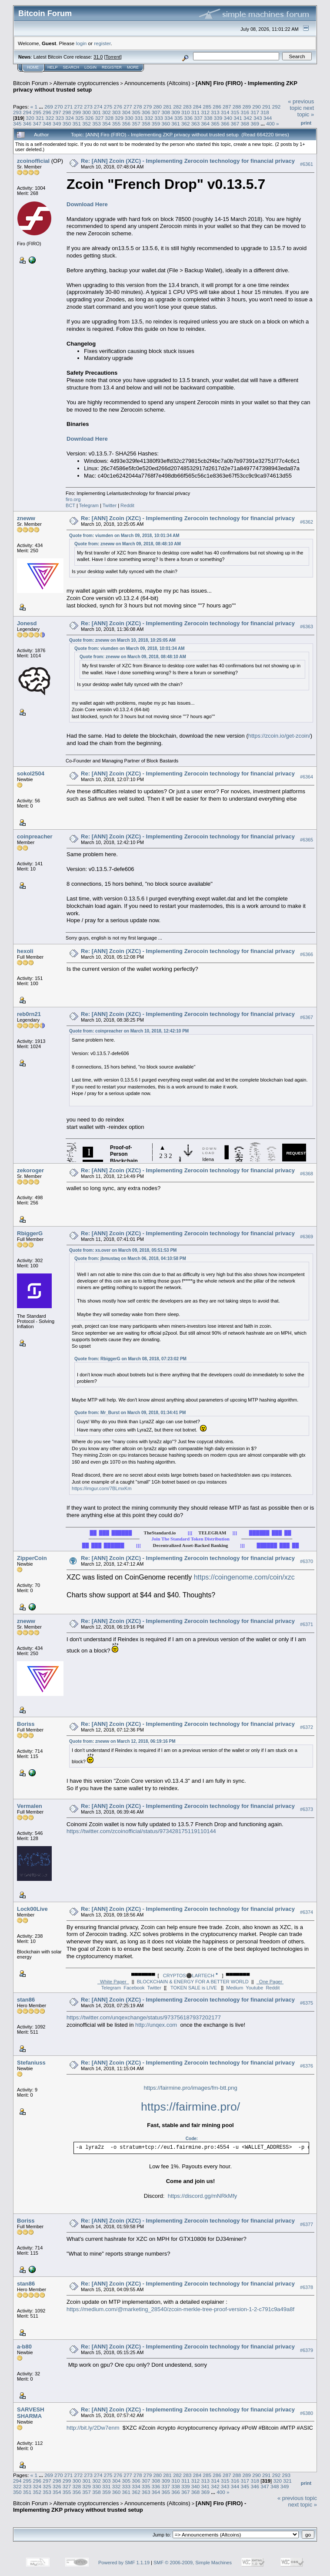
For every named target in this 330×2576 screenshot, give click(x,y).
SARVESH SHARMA (30, 2412)
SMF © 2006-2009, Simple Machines (192, 2562)
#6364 (306, 776)
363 (195, 123)
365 (215, 123)
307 (156, 112)
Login (90, 67)
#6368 (306, 1173)
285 (207, 106)
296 (47, 112)
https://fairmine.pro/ (190, 2106)
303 (116, 112)
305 (136, 112)
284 (197, 106)
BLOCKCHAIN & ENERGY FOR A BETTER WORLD (193, 1981)
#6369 (306, 1236)
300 (86, 112)
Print (306, 122)
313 (215, 112)
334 (168, 118)
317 (254, 112)
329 (119, 118)
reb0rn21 (29, 1014)
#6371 (306, 1624)
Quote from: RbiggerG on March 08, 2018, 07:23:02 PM (130, 1358)
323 (60, 118)
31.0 (98, 56)
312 (205, 112)
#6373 (306, 1809)
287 (227, 106)
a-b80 (24, 2346)
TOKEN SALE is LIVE (193, 1987)
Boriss (25, 1724)
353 (96, 123)
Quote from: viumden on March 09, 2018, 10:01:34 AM (124, 535)
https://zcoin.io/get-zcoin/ (279, 735)
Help (52, 67)
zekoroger (30, 1170)
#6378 (306, 2287)
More (133, 67)
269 (48, 106)
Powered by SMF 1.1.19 (124, 2562)
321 (40, 118)
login (81, 43)
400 (270, 123)
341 (237, 118)
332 (148, 118)
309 (175, 112)
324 (69, 118)
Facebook (133, 1987)
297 (57, 112)
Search (71, 67)
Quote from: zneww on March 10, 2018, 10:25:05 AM (122, 640)
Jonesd (27, 623)
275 (108, 106)
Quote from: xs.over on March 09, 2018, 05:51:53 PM (123, 1250)
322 (50, 118)
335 (178, 118)
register (102, 43)
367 (235, 123)
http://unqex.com (156, 2025)
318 (264, 112)
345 (17, 123)
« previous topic (301, 104)
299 (77, 112)
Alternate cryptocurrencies (86, 83)
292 (276, 106)
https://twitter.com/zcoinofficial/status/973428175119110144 (141, 1831)
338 (208, 118)
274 (98, 106)
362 (185, 123)
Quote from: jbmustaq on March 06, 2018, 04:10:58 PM (130, 1258)
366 (225, 123)
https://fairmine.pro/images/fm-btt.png (190, 2088)
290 (256, 106)
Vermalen (29, 1806)
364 (205, 123)
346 (27, 123)
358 (146, 123)
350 (67, 123)
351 (77, 123)
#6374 (306, 1912)
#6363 (306, 626)
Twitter (110, 505)
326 (89, 118)
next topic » (305, 111)
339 (218, 118)
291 (266, 106)
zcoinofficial (33, 161)
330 (129, 118)
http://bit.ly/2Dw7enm (93, 2427)
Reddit (127, 505)
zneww (26, 518)
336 (188, 118)
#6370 (306, 1561)
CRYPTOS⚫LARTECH (190, 1975)
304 (126, 112)
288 (237, 106)
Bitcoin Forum (30, 83)
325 (79, 118)
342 (247, 118)
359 (156, 123)
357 (136, 123)
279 (147, 106)
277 (127, 106)
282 (177, 106)
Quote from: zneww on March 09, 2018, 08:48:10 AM (127, 543)
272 (78, 106)
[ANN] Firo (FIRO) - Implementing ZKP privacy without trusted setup (129, 2506)
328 (109, 118)
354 (106, 123)
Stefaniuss (31, 2062)
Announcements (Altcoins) (157, 83)
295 (37, 112)
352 (86, 123)
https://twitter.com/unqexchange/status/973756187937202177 (144, 2017)
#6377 (306, 2224)
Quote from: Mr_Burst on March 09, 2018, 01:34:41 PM (130, 1412)
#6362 (306, 521)
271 (68, 106)
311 (195, 112)
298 (67, 112)
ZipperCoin (32, 1558)
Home (33, 67)
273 (88, 106)
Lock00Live (32, 1909)
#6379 (306, 2350)
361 (175, 123)
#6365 (306, 839)
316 (245, 112)
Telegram (89, 505)
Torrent (113, 56)
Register (112, 67)
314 (225, 112)
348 (47, 123)
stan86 (26, 1999)
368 (245, 123)
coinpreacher (35, 836)
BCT (70, 505)
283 (187, 106)
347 (37, 123)
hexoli (25, 951)
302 (106, 112)
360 (165, 123)
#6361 (306, 164)
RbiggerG (30, 1233)
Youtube (254, 1987)
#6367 (306, 1017)
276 (118, 106)
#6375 (306, 2003)
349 (57, 123)
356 (126, 123)
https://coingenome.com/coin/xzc (244, 1577)
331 (139, 118)
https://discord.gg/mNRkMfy (202, 2196)
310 (185, 112)
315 (235, 112)
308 (165, 112)
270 (58, 106)
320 (30, 118)
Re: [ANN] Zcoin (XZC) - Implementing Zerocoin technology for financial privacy (188, 161)
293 (17, 112)
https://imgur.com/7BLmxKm (102, 1488)
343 (257, 118)
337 (198, 118)
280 (157, 106)
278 (137, 106)
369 (254, 123)
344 (267, 118)
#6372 (306, 1727)
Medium (234, 1987)
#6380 (306, 2413)
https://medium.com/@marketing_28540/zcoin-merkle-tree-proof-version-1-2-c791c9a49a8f (180, 2309)
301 (96, 112)
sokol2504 (30, 773)
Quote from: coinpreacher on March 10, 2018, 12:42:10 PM (129, 1031)
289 (246, 106)
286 (217, 106)
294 (27, 112)
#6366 (306, 954)
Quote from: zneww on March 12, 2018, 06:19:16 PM (122, 1741)
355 (116, 123)
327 (99, 118)
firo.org (73, 499)
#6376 (306, 2066)
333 (158, 118)
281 (167, 106)
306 (146, 112)
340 (228, 118)
